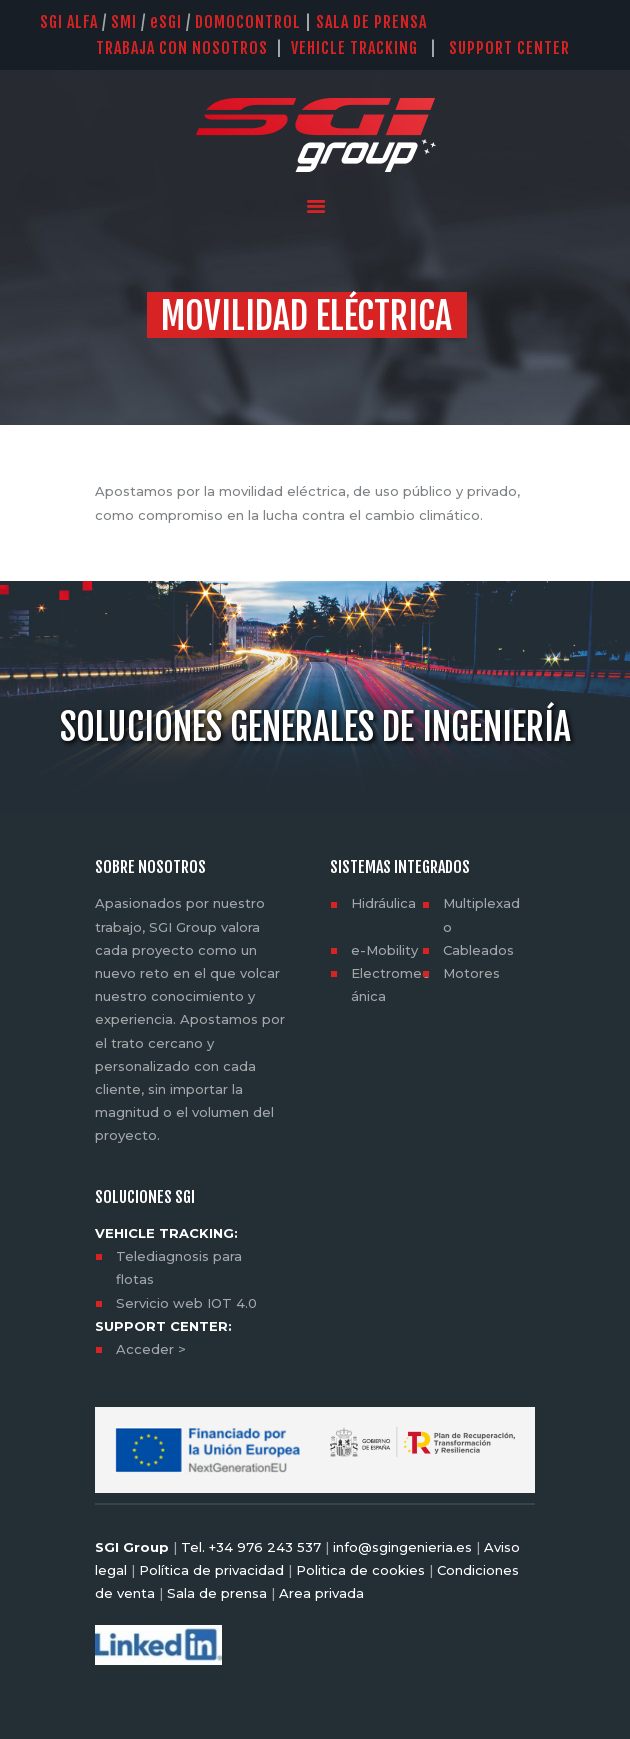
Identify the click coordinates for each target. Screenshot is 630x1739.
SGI (166, 22)
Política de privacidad (211, 1570)
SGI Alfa (69, 22)
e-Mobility (384, 950)
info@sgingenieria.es (402, 1547)
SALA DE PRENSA (371, 22)
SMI (124, 22)
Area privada (319, 1593)
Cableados (478, 950)
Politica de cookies (360, 1570)
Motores (471, 973)
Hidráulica (383, 903)
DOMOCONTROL (248, 22)
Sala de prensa (215, 1593)
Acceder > (151, 1349)
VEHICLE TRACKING (354, 48)
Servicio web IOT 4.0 (186, 1303)
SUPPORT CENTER (519, 48)
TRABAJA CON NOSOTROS (182, 48)
